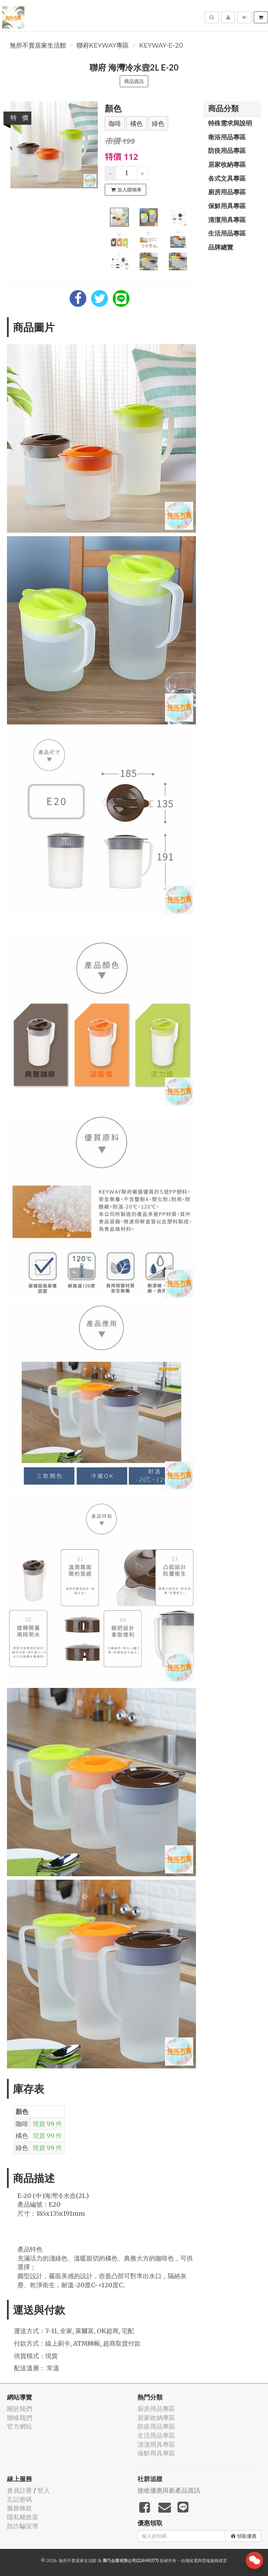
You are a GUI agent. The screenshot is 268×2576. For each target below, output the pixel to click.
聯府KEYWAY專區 (103, 45)
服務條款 (19, 2508)
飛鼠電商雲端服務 (202, 2560)
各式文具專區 (227, 178)
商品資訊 (134, 81)
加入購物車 (126, 190)
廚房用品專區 (227, 192)
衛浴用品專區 (227, 137)
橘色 (136, 124)
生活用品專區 (227, 233)
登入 (43, 2490)
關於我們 (19, 2409)
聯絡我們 (19, 2418)
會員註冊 (19, 2490)
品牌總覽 (220, 247)
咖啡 (115, 124)
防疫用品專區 (227, 150)
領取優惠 (244, 2536)
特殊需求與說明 (230, 123)
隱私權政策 (22, 2517)
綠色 (158, 124)
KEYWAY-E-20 (161, 45)
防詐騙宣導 (22, 2526)
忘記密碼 (19, 2499)
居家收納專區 (227, 164)
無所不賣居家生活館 (38, 45)
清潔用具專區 (227, 219)
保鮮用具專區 (227, 206)
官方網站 (19, 2426)
